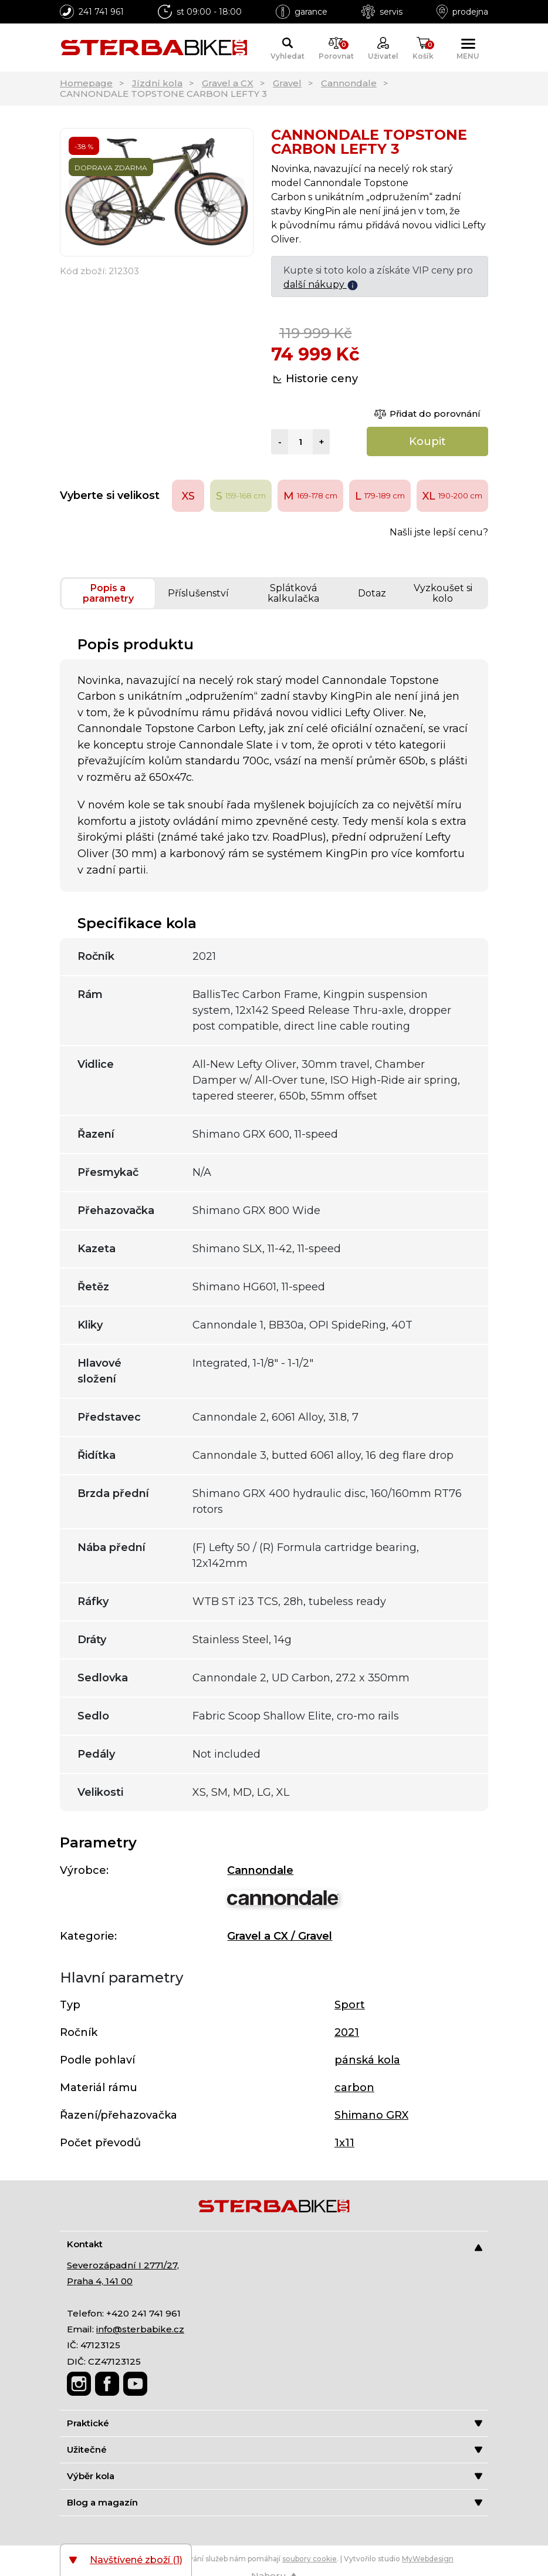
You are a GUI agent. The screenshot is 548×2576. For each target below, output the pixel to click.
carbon (354, 2087)
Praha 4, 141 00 (100, 2281)
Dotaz (372, 593)
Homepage (86, 83)
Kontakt (274, 2244)
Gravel (287, 83)
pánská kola (367, 2060)
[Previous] (79, 192)
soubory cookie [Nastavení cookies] (309, 2558)
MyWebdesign (428, 2558)
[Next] (234, 192)
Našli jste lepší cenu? (439, 532)
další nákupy (320, 284)
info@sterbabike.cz (140, 2329)
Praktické (274, 2423)
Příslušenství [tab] (198, 593)
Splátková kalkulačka (293, 593)
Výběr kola (274, 2475)
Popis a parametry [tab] (108, 593)
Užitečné (274, 2449)
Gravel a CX (227, 83)
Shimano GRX (371, 2115)
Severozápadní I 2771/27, (123, 2265)
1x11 (344, 2142)
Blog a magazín (274, 2502)
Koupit (427, 441)
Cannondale (349, 83)
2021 (346, 2032)
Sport (349, 2004)
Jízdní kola (157, 83)
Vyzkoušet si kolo (443, 593)
